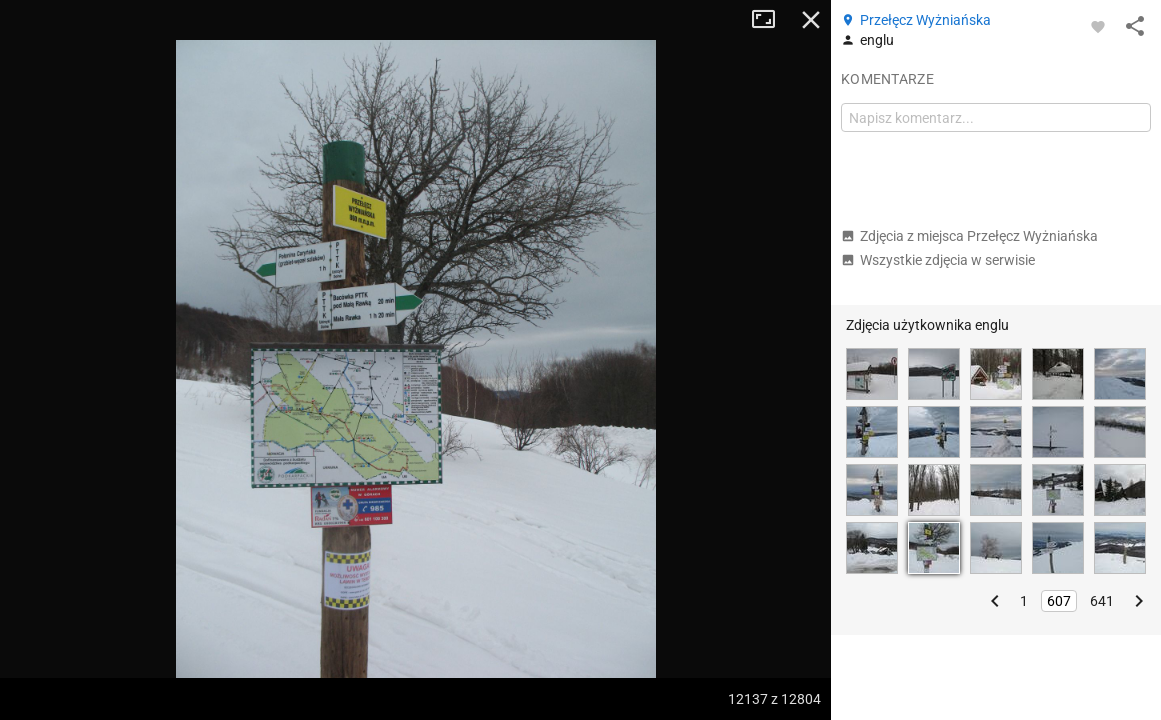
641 (1102, 601)
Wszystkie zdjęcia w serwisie (938, 260)
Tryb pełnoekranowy (771, 20)
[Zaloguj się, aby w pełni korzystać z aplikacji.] (1098, 26)
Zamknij (811, 20)
